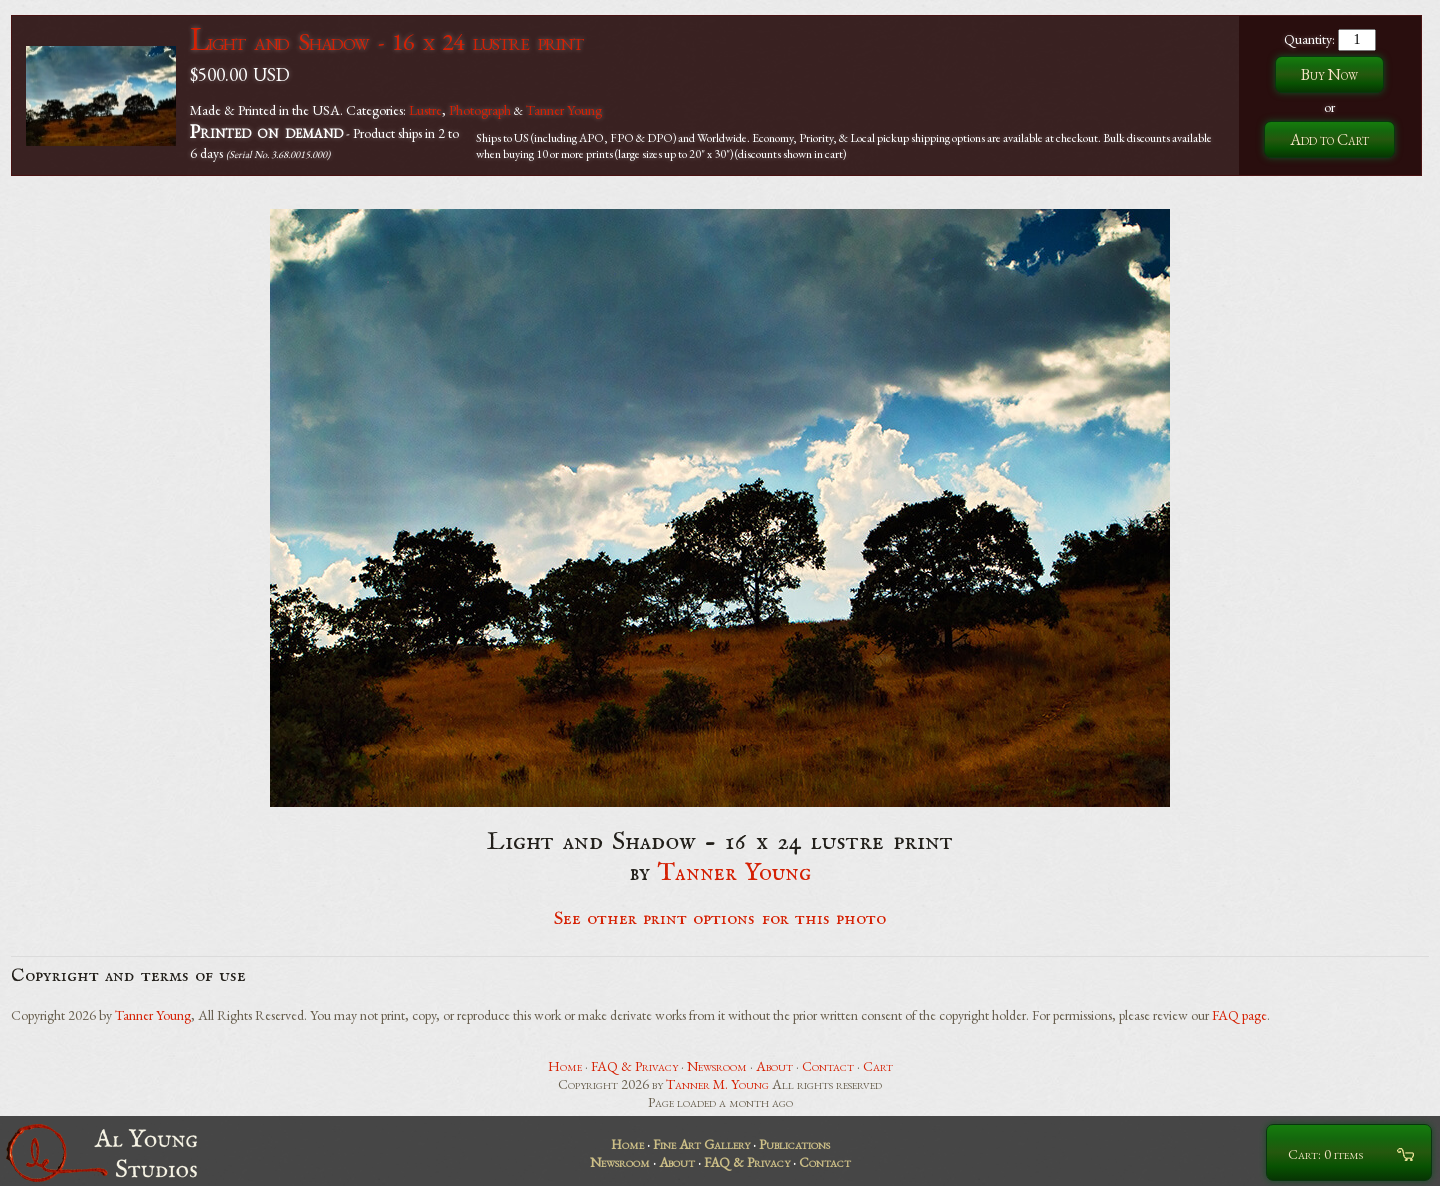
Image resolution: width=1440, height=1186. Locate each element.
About (774, 1066)
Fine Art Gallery (701, 1144)
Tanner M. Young (717, 1084)
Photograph (480, 110)
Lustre (425, 110)
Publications (794, 1144)
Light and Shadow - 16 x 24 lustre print (386, 41)
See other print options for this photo (720, 919)
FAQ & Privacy (634, 1066)
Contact (828, 1066)
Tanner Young (564, 110)
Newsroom (717, 1066)
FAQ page (1239, 1015)
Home (565, 1066)
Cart (878, 1066)
